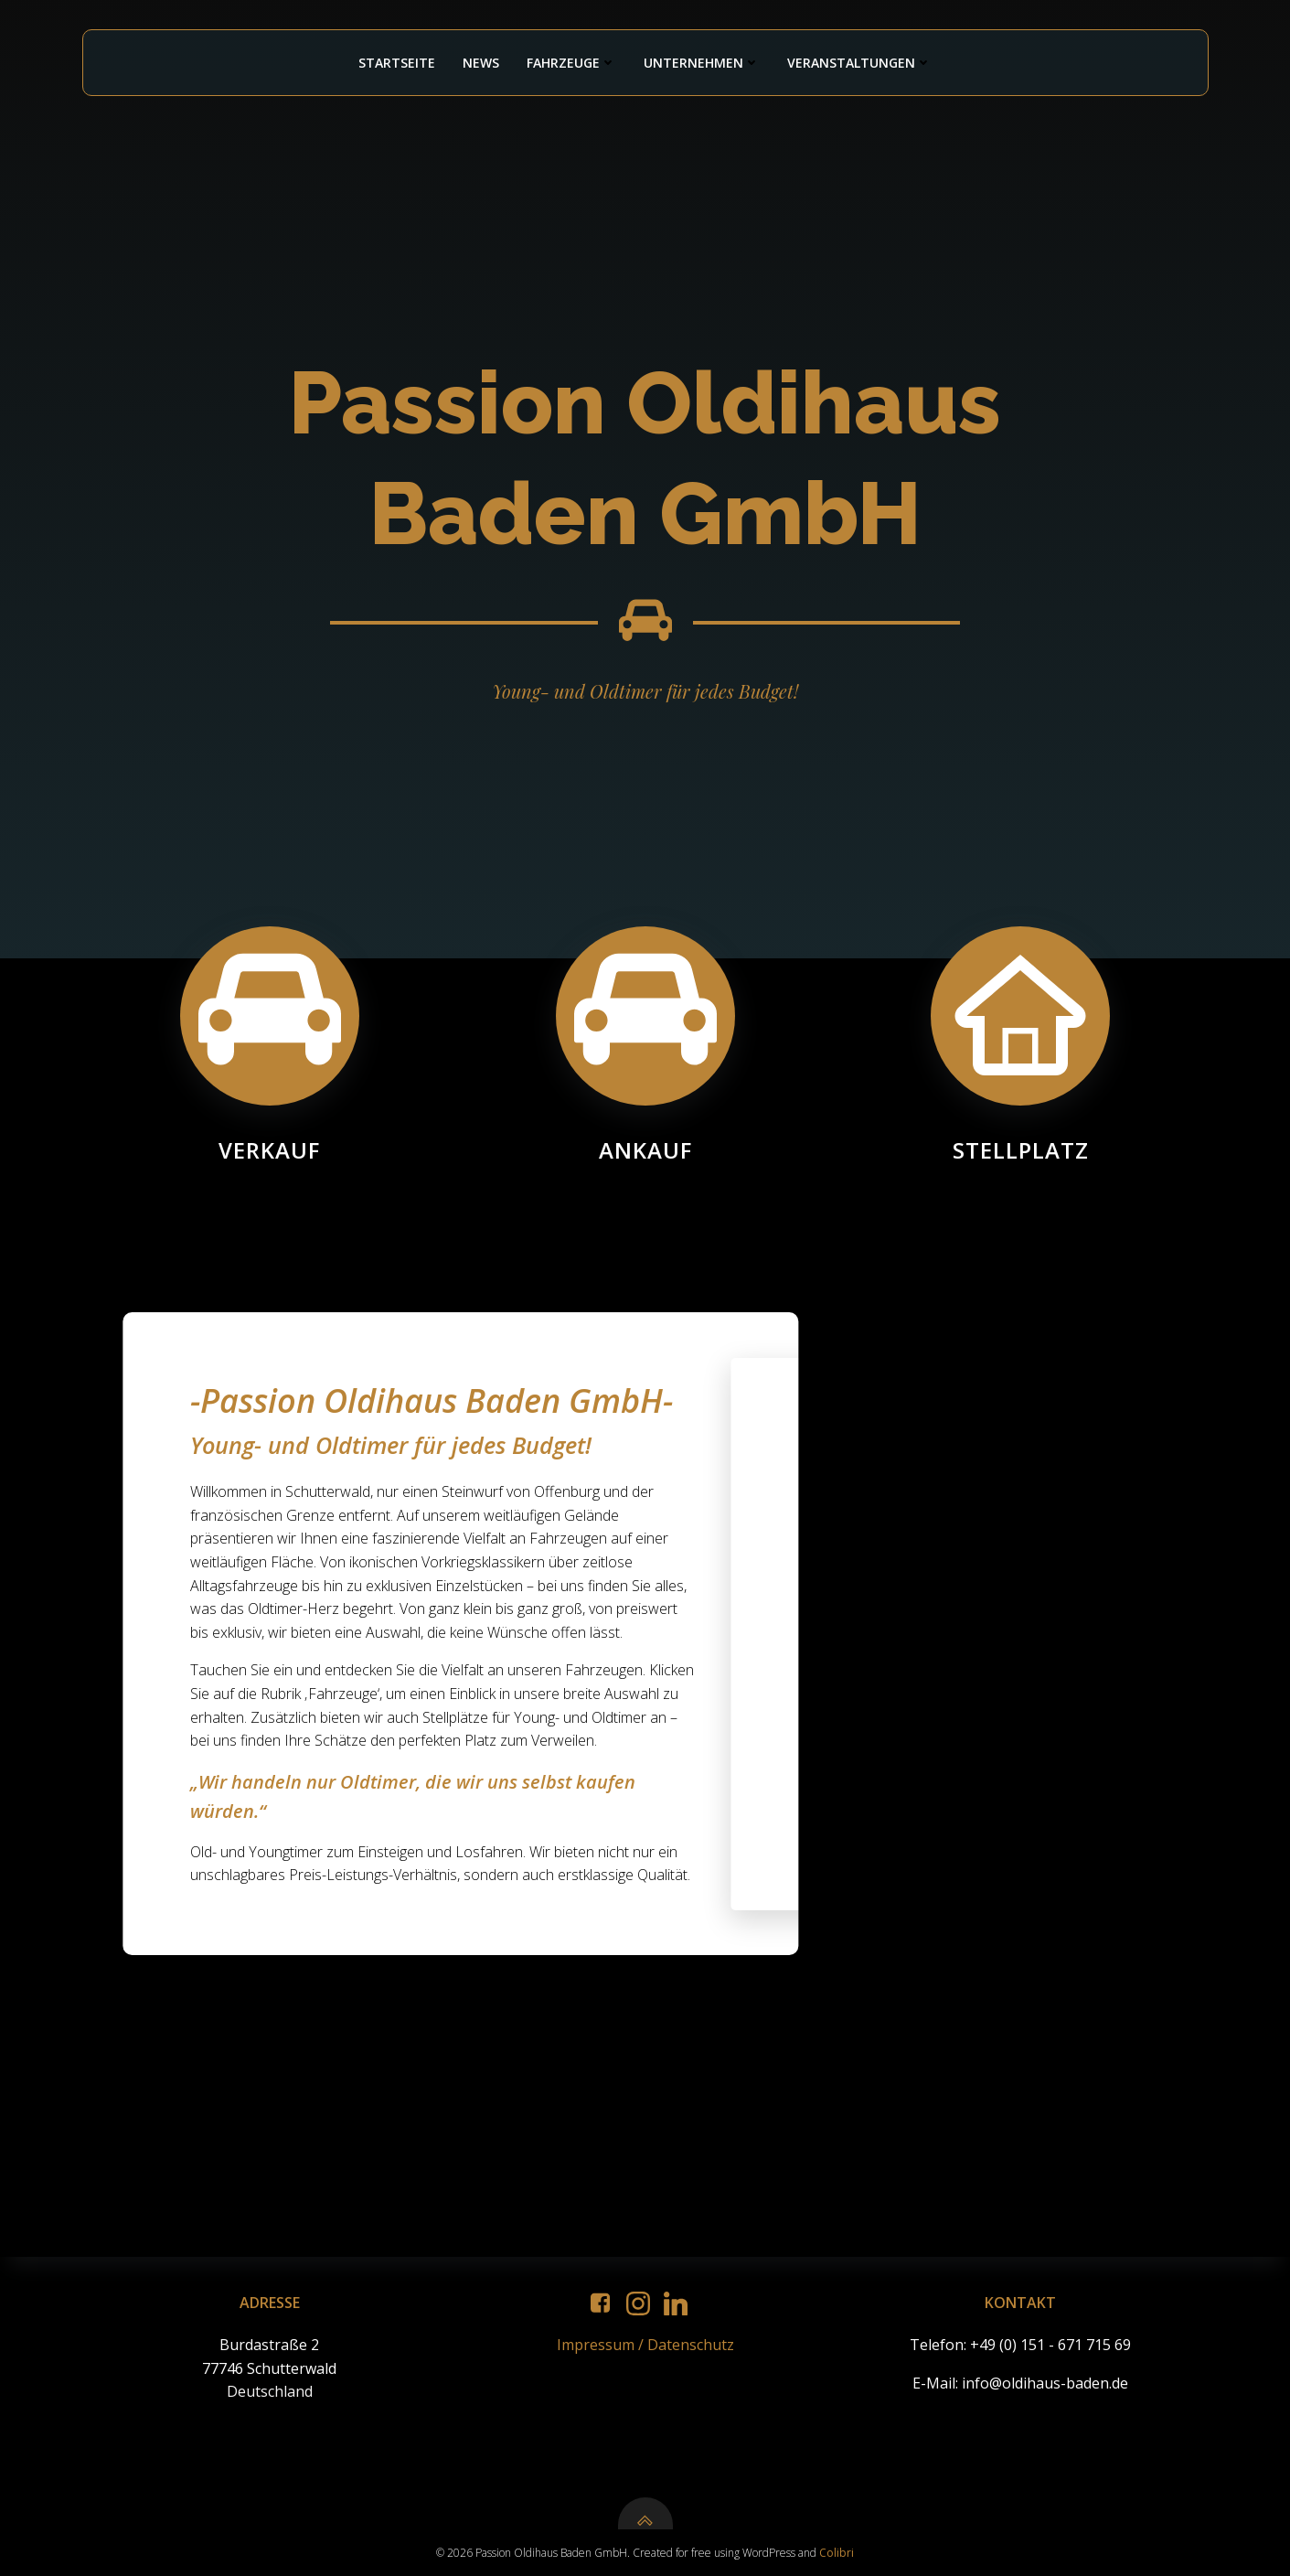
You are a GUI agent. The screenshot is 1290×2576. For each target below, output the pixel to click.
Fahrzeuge (571, 62)
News (481, 62)
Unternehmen (702, 62)
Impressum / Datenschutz (645, 2345)
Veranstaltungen (859, 62)
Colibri (836, 2552)
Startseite (396, 62)
